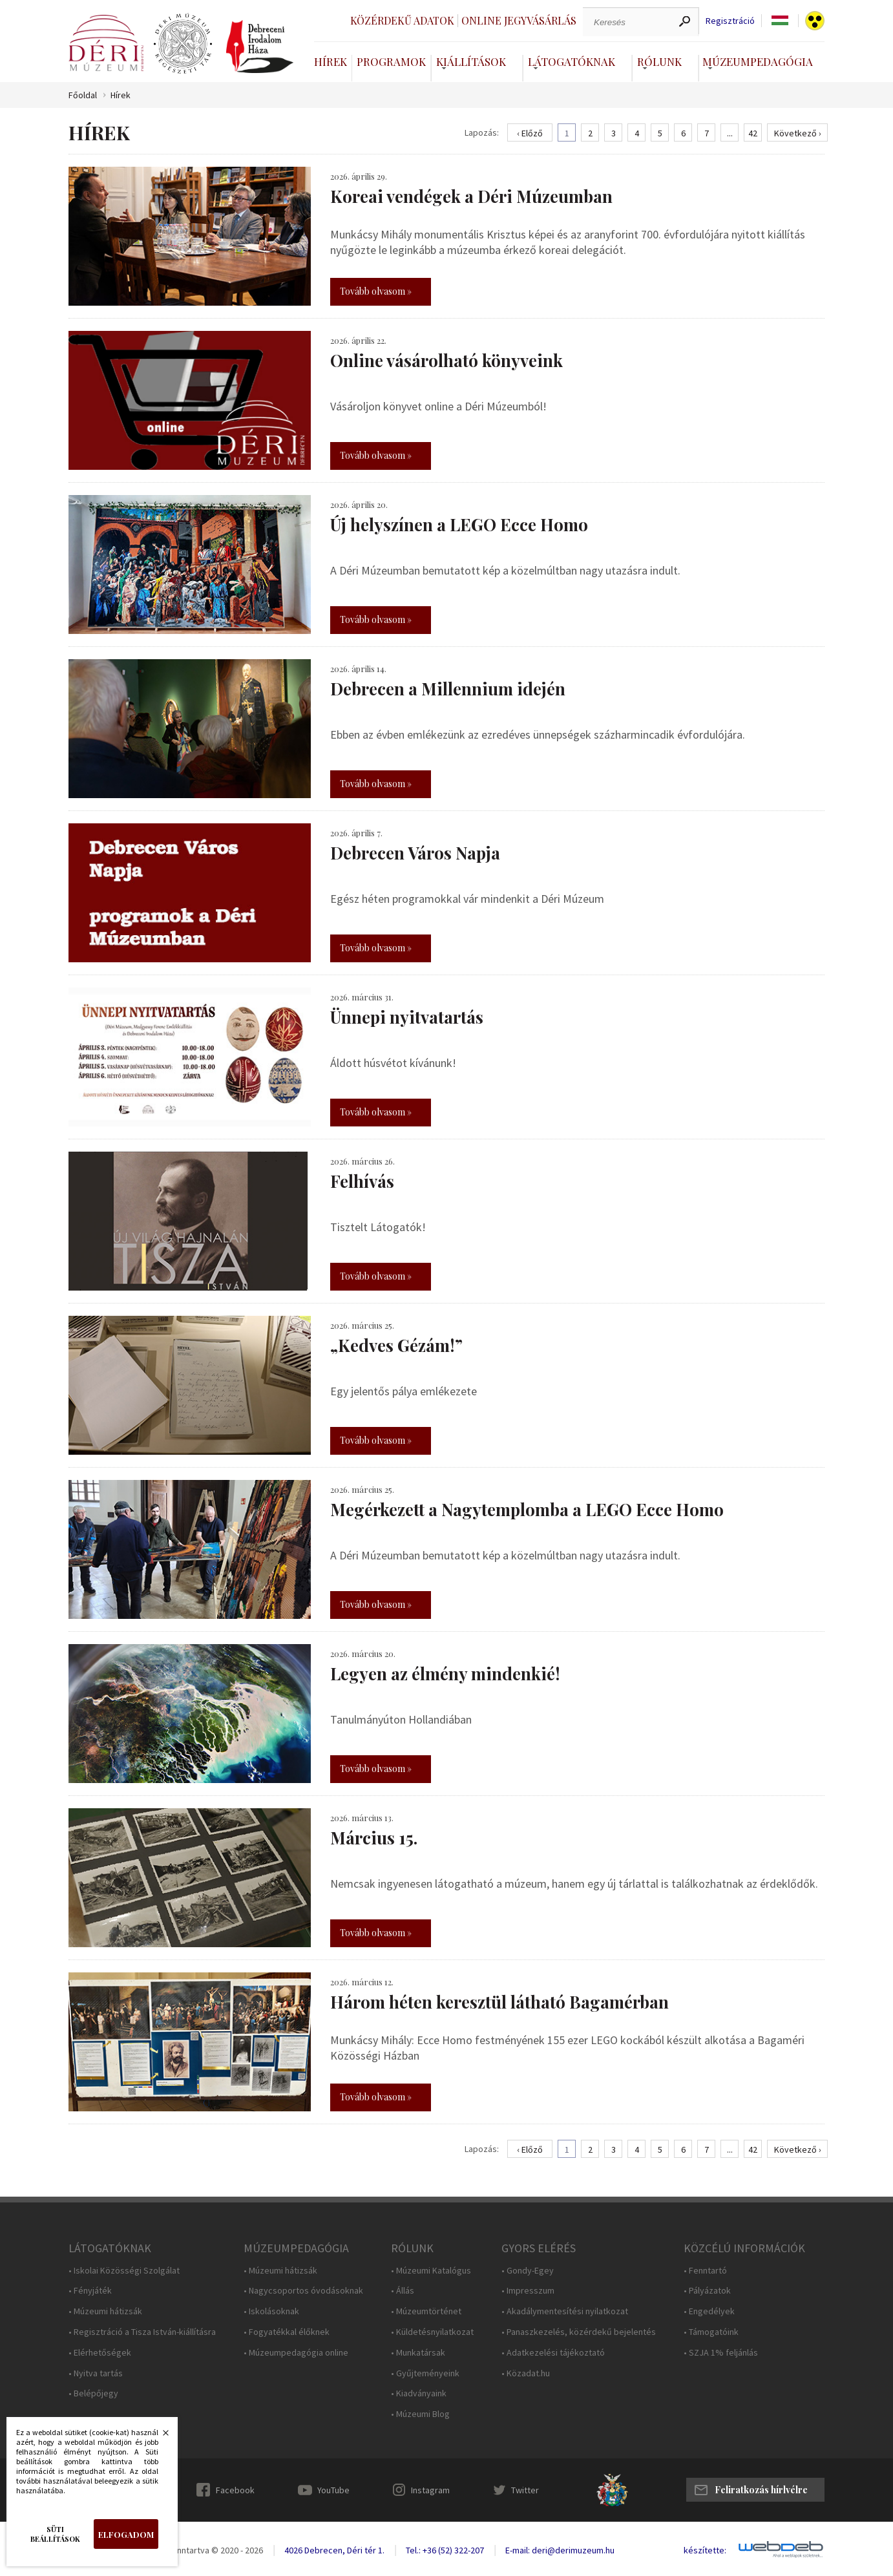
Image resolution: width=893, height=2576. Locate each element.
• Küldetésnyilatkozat (432, 2332)
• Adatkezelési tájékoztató (553, 2352)
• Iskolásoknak (271, 2311)
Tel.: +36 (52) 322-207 (445, 2550)
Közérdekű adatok (402, 20)
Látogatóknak (571, 61)
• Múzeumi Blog (420, 2414)
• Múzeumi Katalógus (431, 2270)
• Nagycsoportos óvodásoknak (303, 2290)
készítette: (705, 2550)
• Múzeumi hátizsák (105, 2311)
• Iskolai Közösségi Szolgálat (124, 2270)
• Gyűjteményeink (425, 2373)
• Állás (402, 2290)
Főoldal (82, 95)
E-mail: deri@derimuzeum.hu (560, 2550)
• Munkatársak (418, 2352)
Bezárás (159, 2436)
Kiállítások (471, 61)
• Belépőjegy (93, 2393)
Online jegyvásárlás (518, 20)
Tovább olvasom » (376, 291)
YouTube (333, 2490)
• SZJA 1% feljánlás (721, 2352)
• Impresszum (527, 2290)
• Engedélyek (709, 2311)
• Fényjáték (90, 2290)
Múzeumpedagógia (757, 61)
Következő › (797, 133)
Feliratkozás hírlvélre (761, 2490)
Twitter (525, 2490)
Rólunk (659, 61)
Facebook (235, 2490)
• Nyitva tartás (95, 2373)
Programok (391, 61)
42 (752, 133)
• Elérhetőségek (99, 2352)
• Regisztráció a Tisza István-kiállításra (142, 2332)
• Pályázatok (707, 2290)
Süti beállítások (55, 2534)
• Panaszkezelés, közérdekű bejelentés (578, 2332)
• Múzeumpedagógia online (296, 2352)
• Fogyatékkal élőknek (287, 2332)
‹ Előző (530, 133)
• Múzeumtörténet (426, 2311)
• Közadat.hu (525, 2373)
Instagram (430, 2490)
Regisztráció (730, 21)
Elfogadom (126, 2534)
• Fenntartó (705, 2270)
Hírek (330, 61)
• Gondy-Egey (527, 2270)
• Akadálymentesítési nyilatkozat (564, 2311)
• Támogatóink (711, 2332)
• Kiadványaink (418, 2393)
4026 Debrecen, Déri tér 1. (334, 2550)
